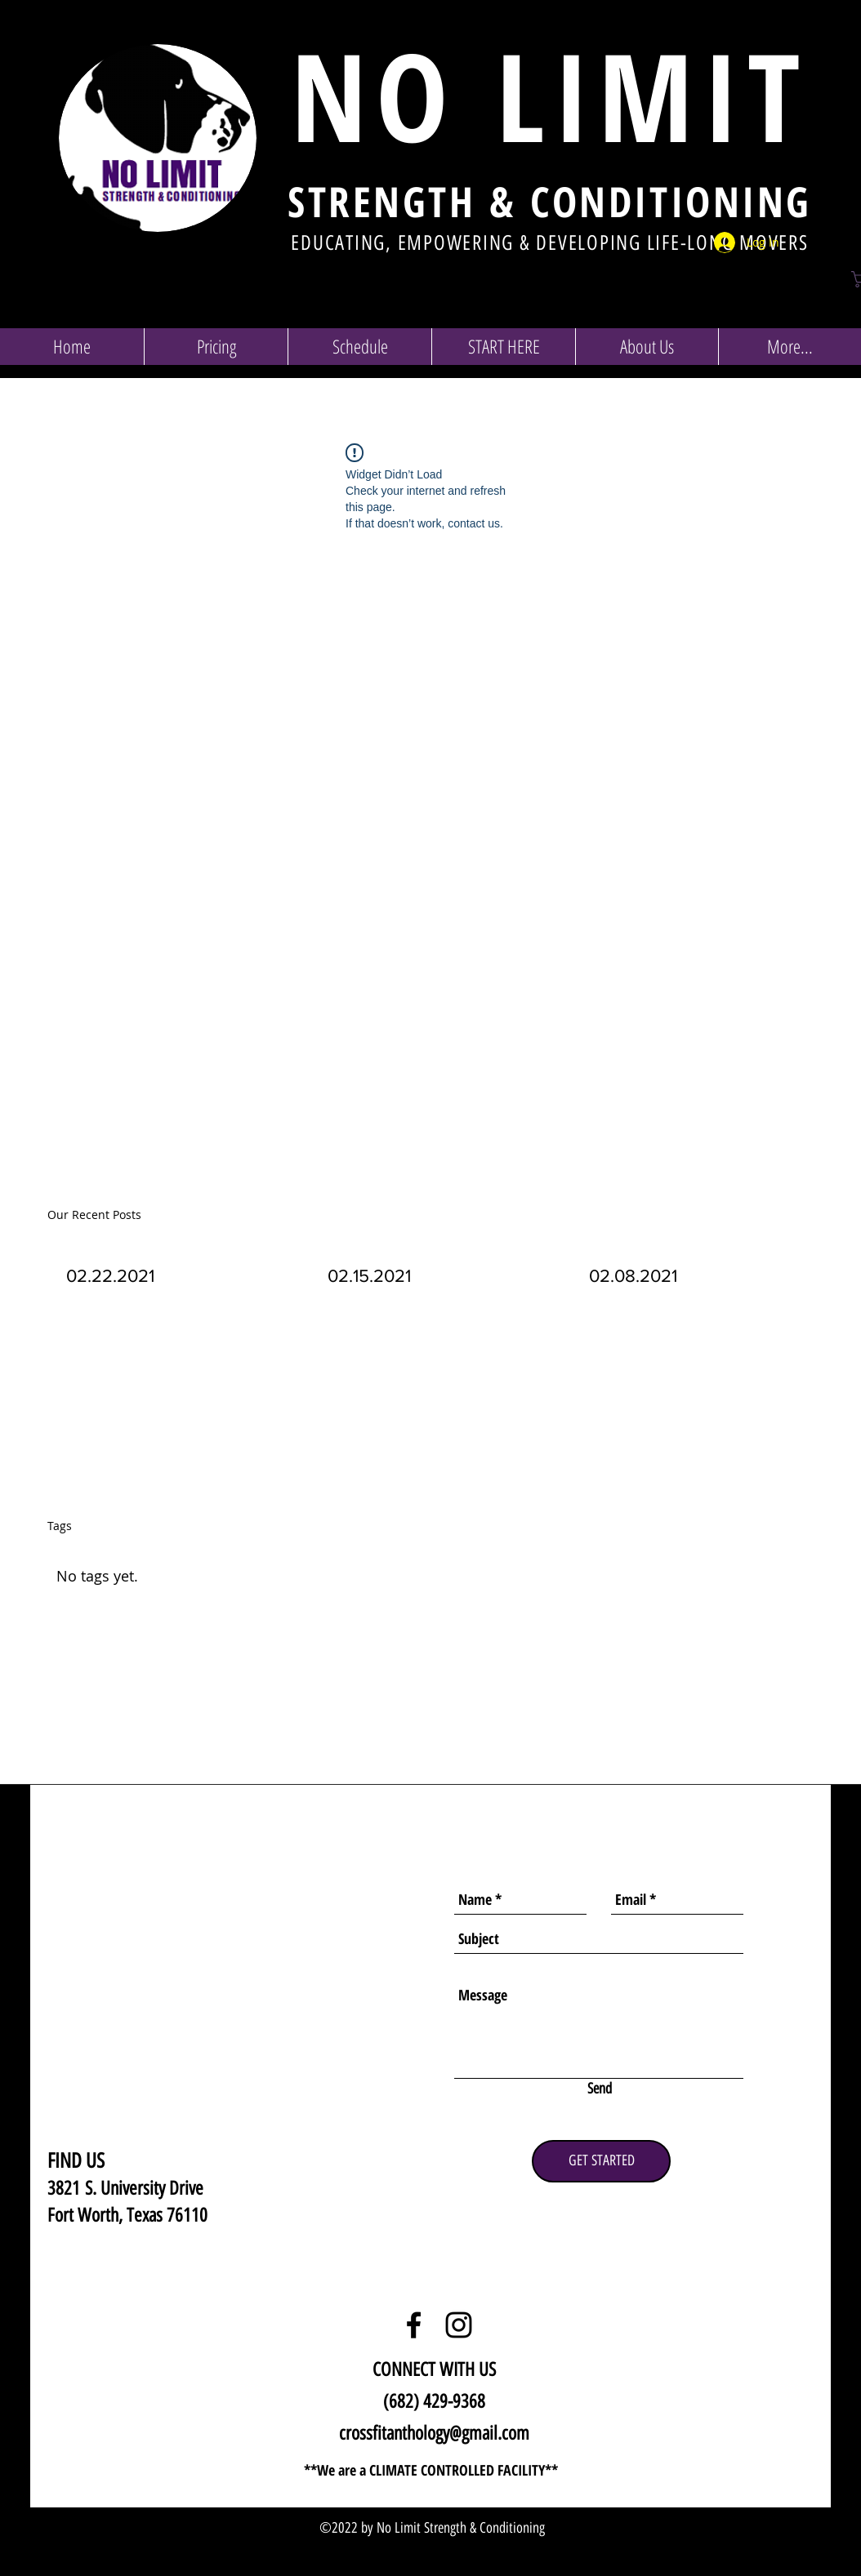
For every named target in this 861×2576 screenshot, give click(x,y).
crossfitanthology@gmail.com (434, 2433)
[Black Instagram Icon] (458, 2324)
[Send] (600, 2089)
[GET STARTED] (601, 2161)
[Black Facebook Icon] (413, 2324)
